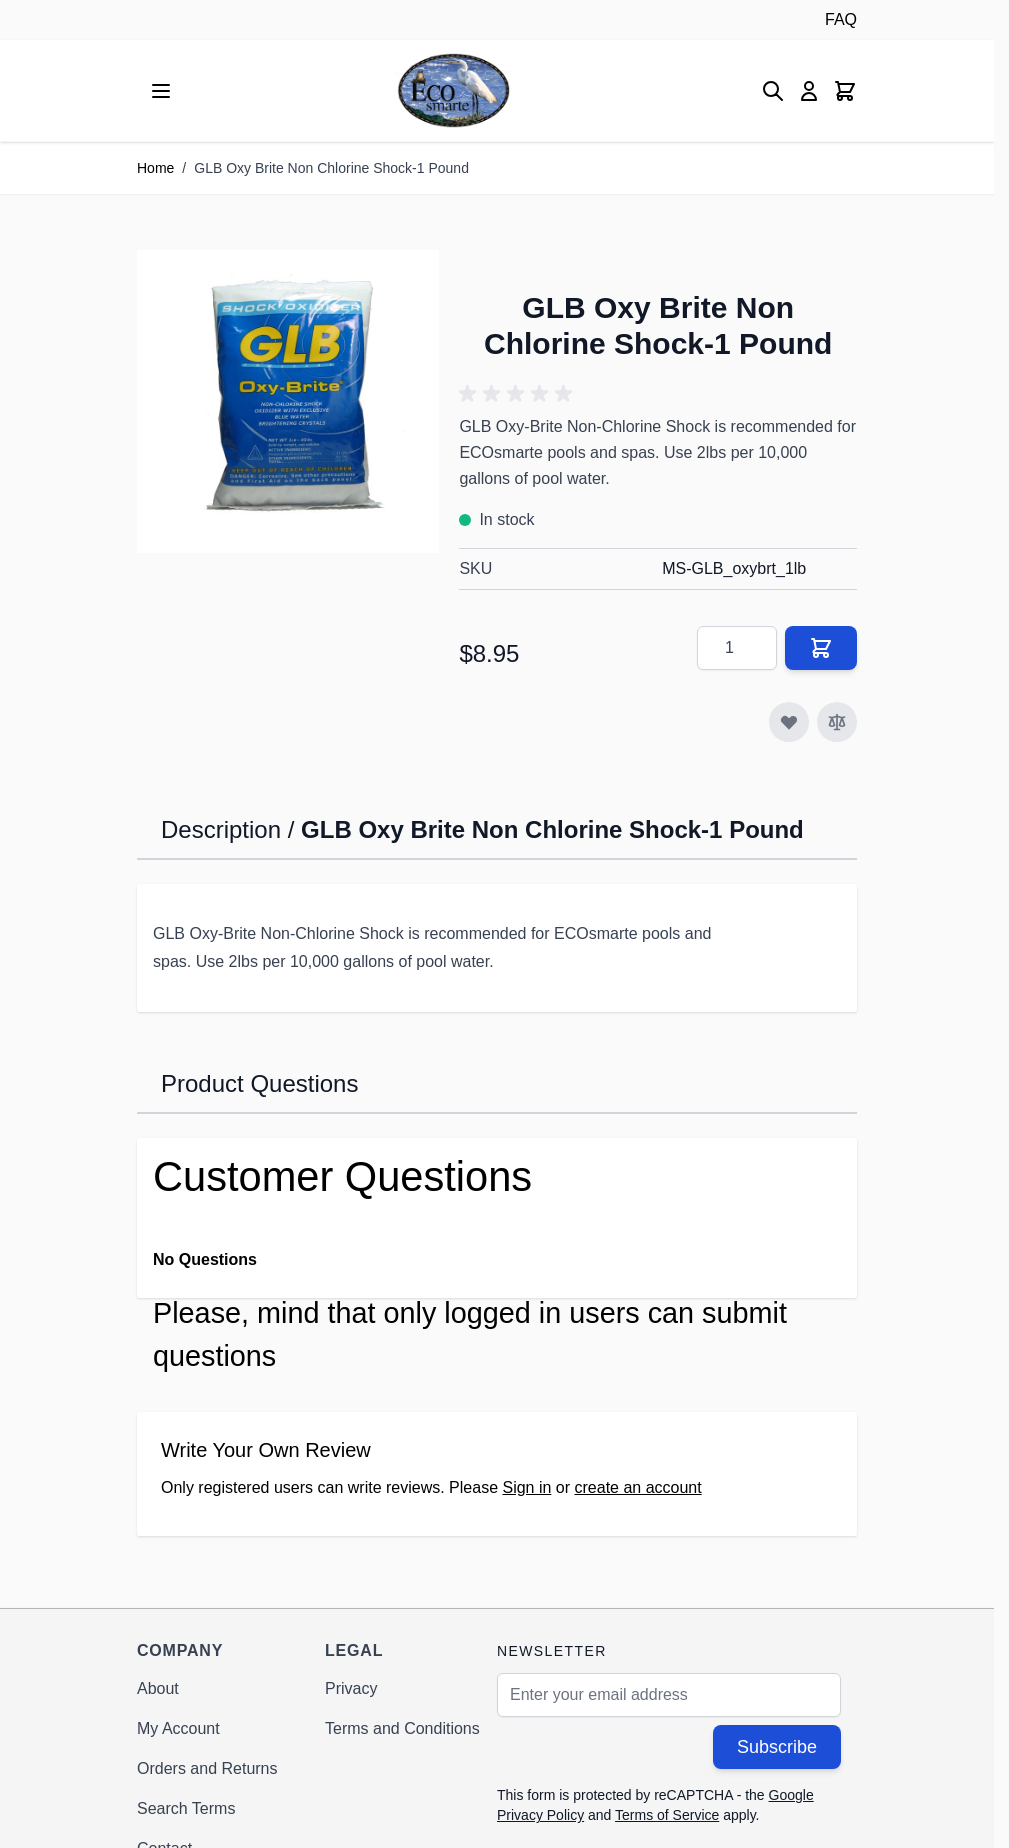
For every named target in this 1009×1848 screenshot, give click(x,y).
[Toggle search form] (773, 91)
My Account (178, 1728)
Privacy (351, 1688)
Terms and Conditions (402, 1728)
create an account (638, 1487)
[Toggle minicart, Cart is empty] (845, 91)
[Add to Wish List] (789, 722)
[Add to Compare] (837, 722)
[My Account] (809, 91)
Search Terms (186, 1808)
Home (155, 168)
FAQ (841, 19)
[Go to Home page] (453, 90)
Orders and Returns (207, 1768)
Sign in (526, 1487)
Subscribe (777, 1747)
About (158, 1688)
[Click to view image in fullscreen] (288, 401)
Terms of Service (667, 1815)
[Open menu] (161, 91)
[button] (519, 394)
